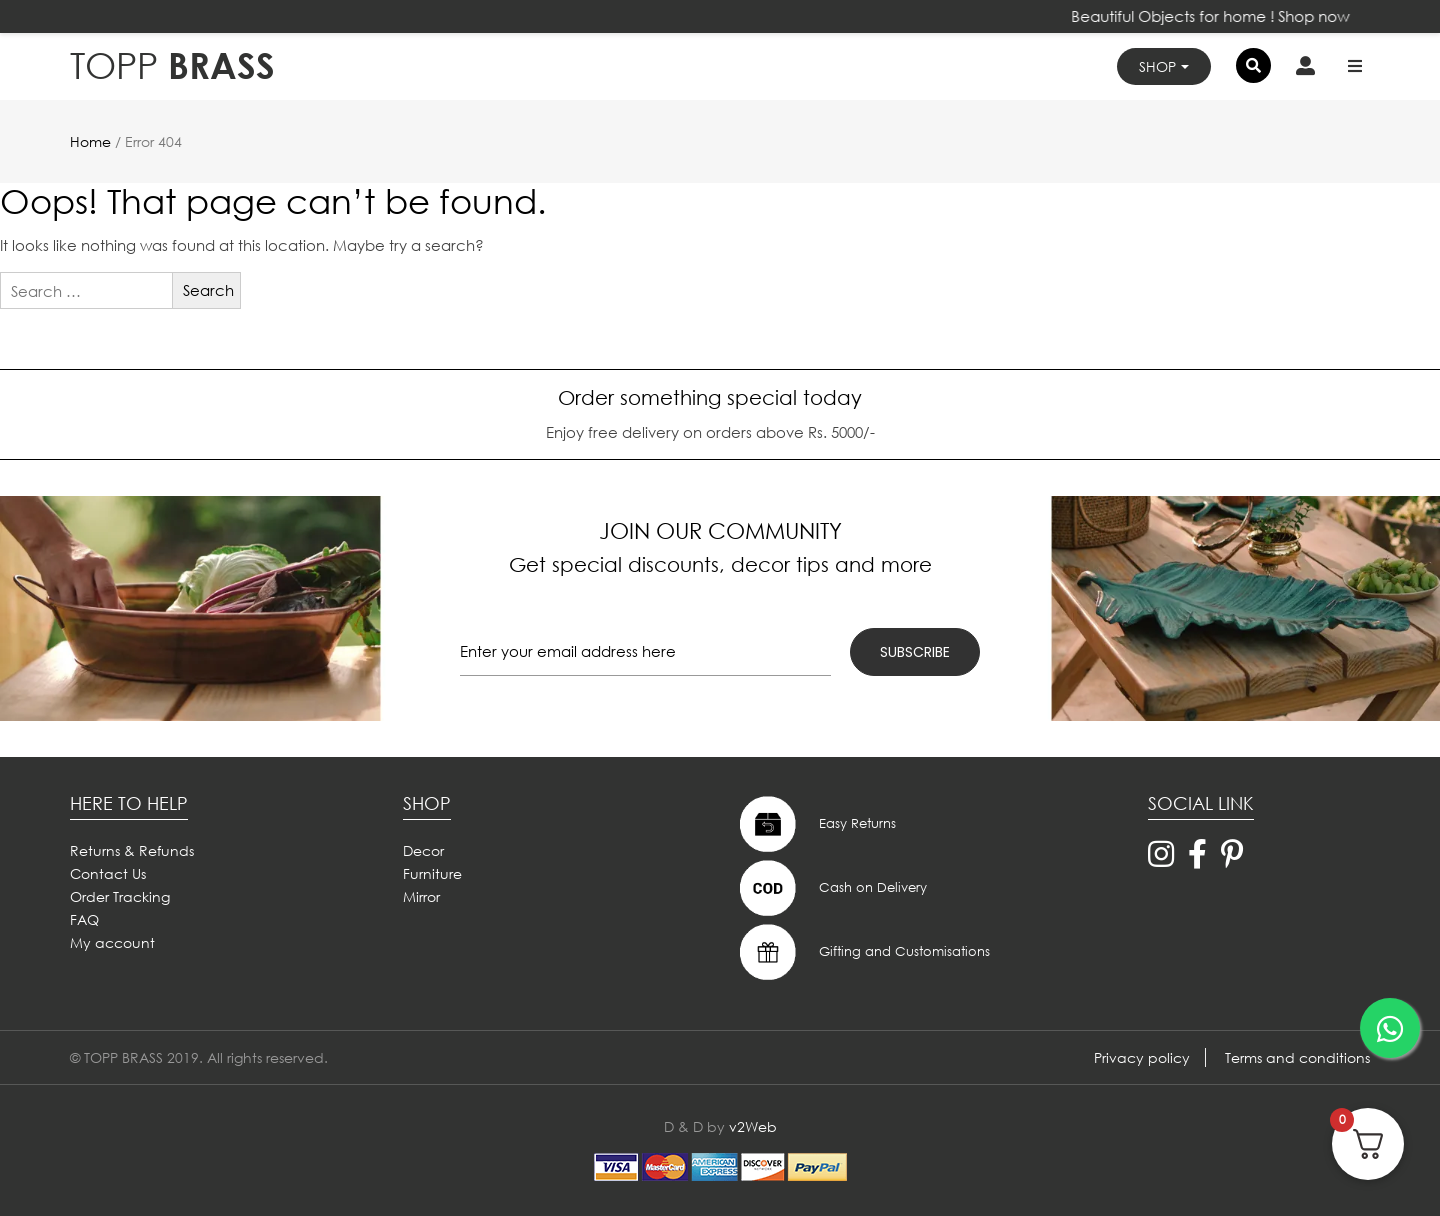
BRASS (172, 65)
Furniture (432, 873)
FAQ (84, 919)
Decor (423, 850)
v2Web (753, 1126)
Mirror (421, 896)
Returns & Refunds (132, 850)
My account (112, 942)
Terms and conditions (1297, 1057)
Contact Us (108, 873)
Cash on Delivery (831, 888)
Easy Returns (815, 824)
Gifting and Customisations (862, 952)
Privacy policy (1142, 1057)
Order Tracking (120, 896)
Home (90, 141)
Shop (1157, 66)
